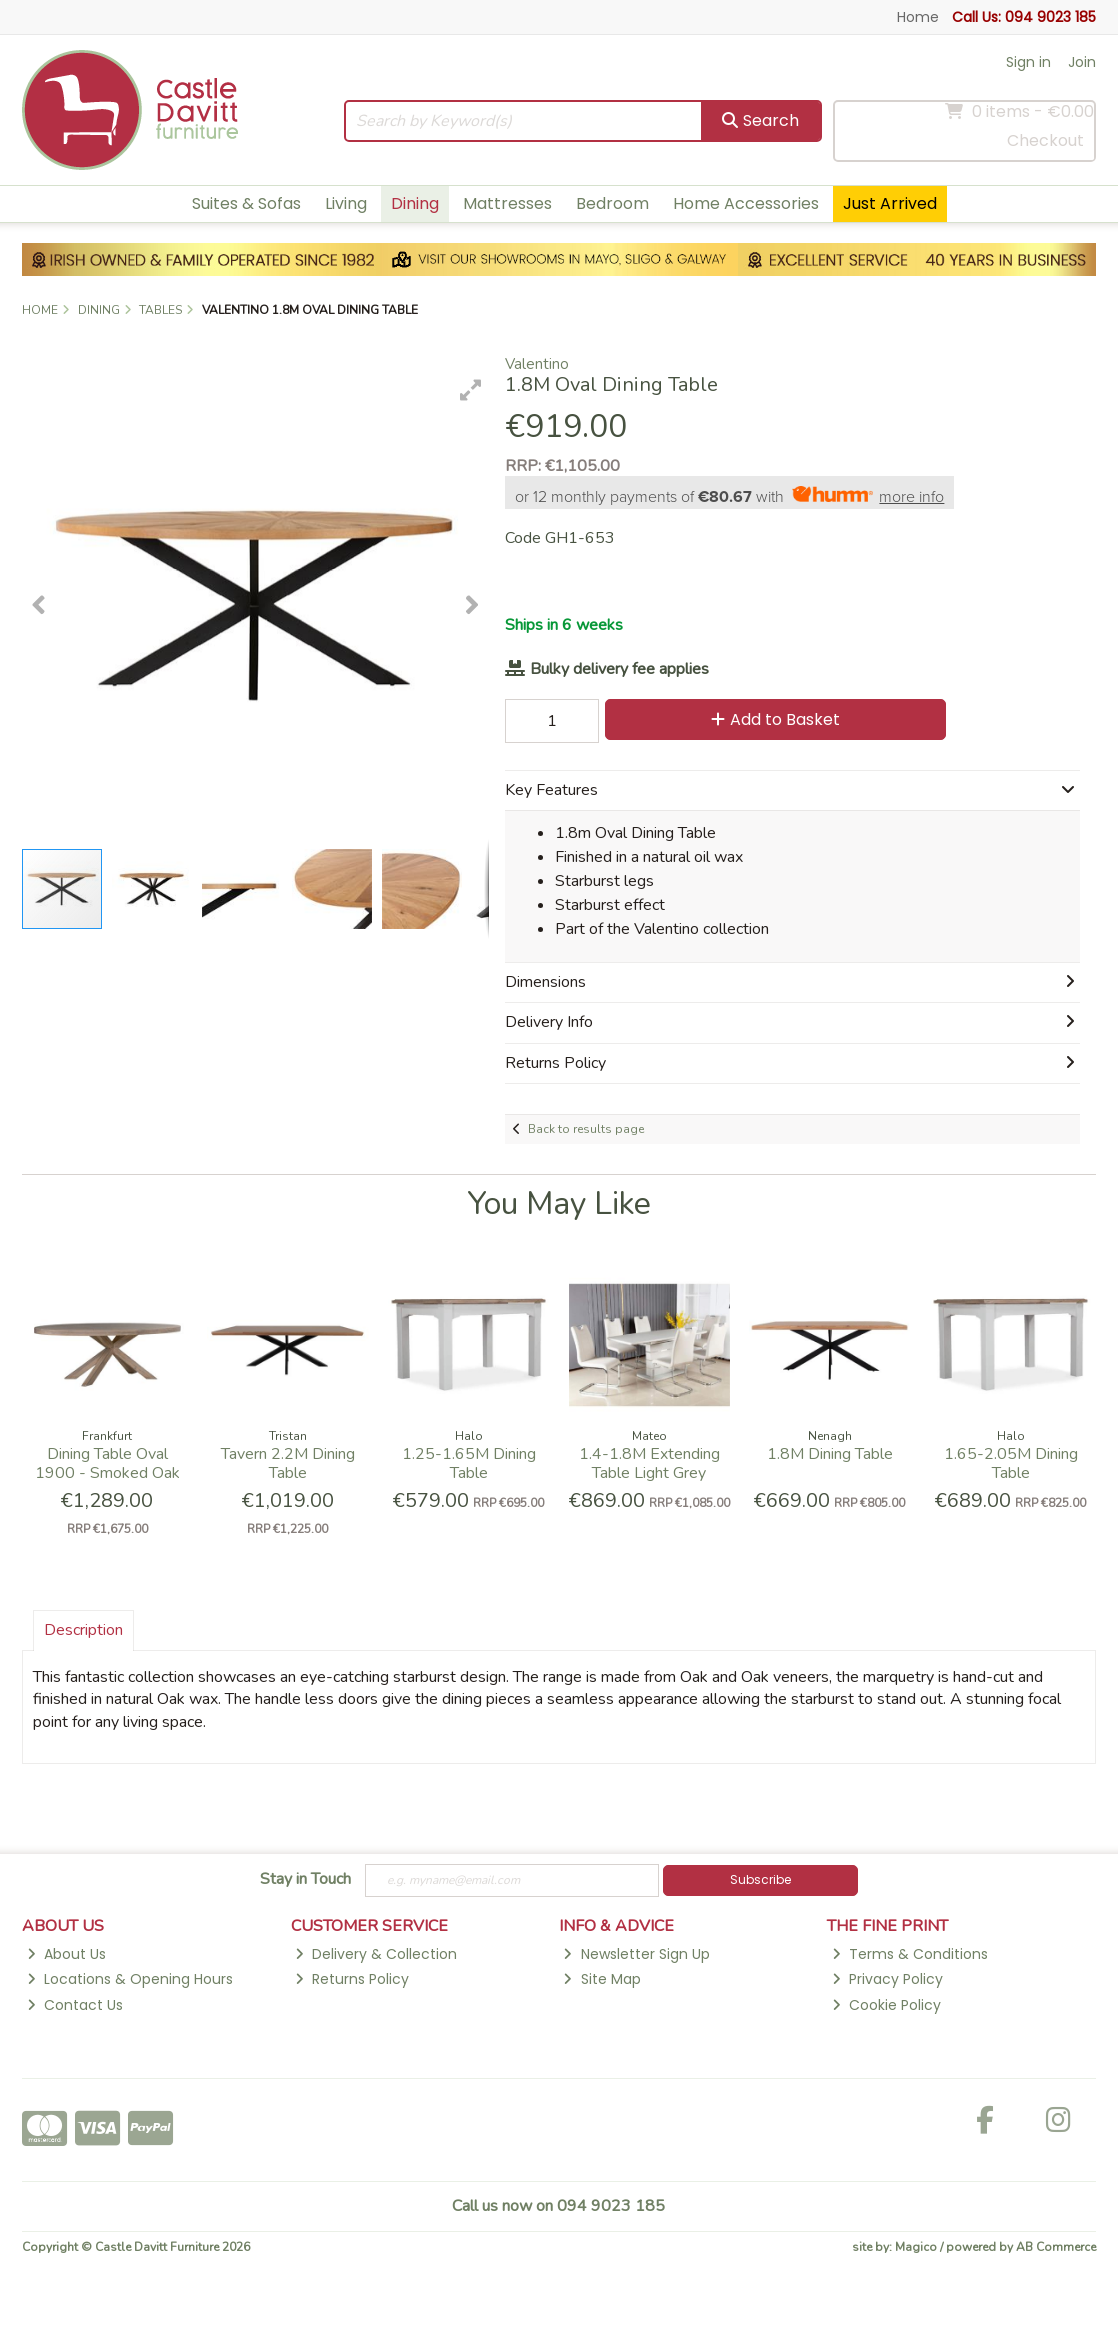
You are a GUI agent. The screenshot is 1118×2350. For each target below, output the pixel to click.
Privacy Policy (887, 1979)
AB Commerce (1056, 2247)
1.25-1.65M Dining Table (469, 1463)
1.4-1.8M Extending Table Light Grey (649, 1463)
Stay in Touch (305, 1880)
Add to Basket (775, 719)
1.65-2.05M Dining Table (1011, 1463)
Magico (916, 2247)
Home (918, 17)
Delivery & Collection (376, 1954)
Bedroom (612, 203)
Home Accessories (746, 203)
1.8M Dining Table (830, 1454)
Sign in (1028, 62)
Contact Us (75, 2005)
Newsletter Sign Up (636, 1954)
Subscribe (760, 1879)
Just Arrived (890, 203)
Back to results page (586, 1129)
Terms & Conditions (910, 1954)
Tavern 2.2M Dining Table (288, 1463)
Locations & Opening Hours (130, 1979)
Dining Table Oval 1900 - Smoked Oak (107, 1463)
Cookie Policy (886, 2005)
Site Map (601, 1979)
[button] (471, 390)
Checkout (1045, 140)
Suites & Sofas (246, 203)
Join (1082, 62)
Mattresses (507, 203)
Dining (415, 203)
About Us (66, 1954)
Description (83, 1630)
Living (346, 203)
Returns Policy (352, 1979)
